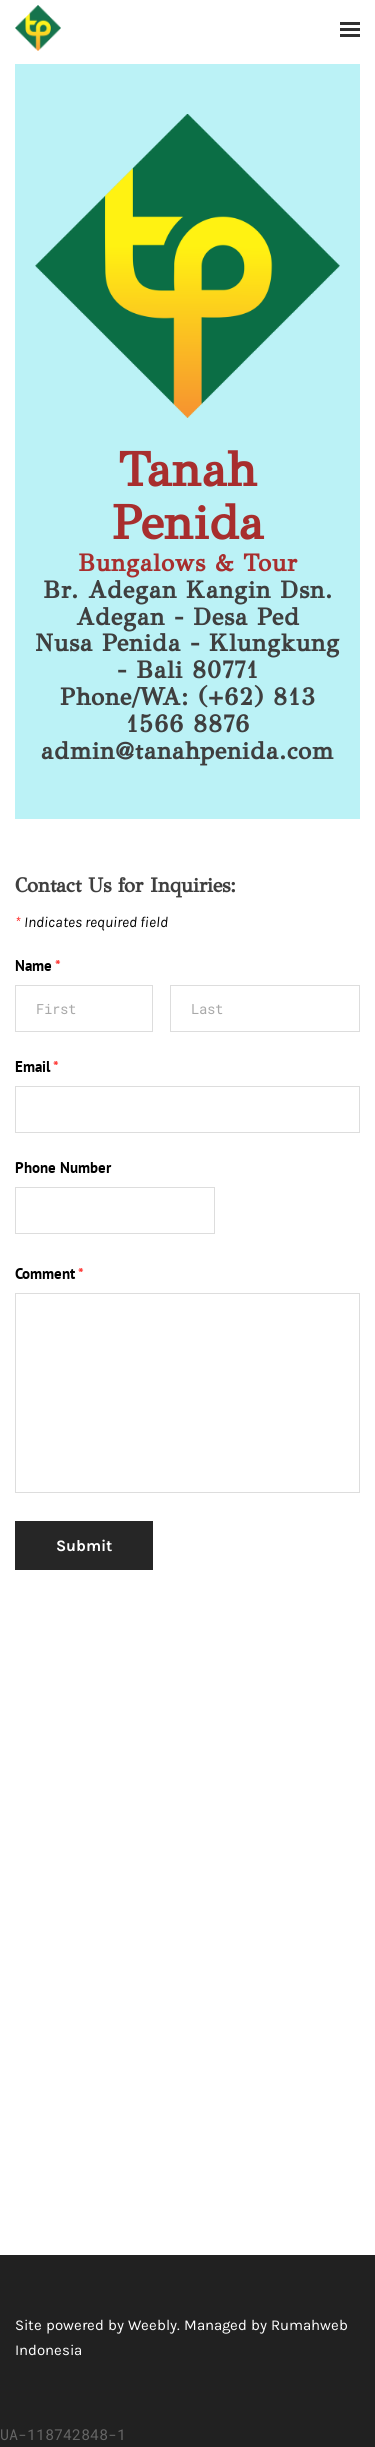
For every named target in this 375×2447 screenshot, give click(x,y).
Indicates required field (91, 922)
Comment (49, 1273)
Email (37, 1066)
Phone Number (63, 1167)
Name (38, 965)
